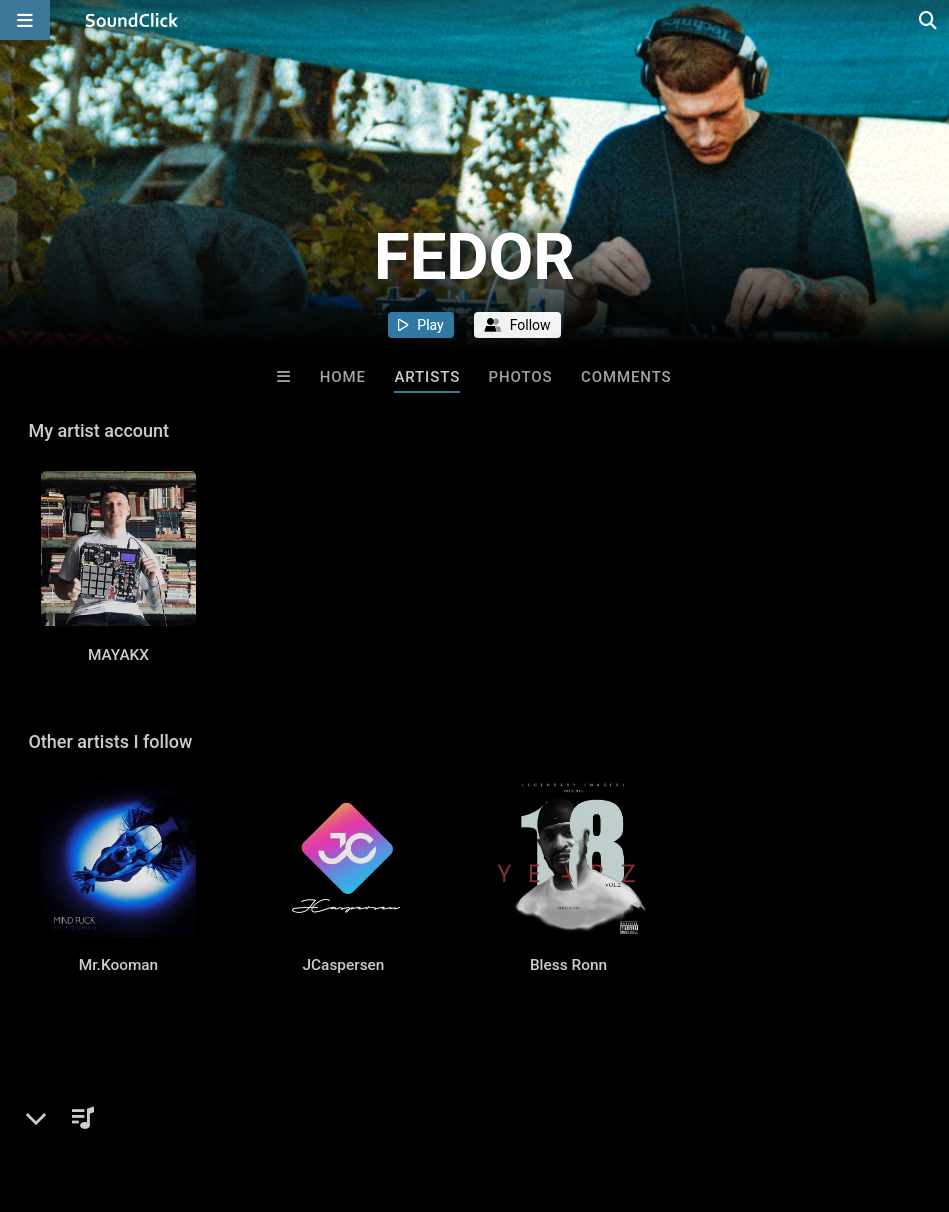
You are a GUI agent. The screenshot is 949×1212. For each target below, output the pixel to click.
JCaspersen (344, 976)
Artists (427, 377)
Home (343, 377)
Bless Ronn (568, 976)
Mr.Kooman (118, 976)
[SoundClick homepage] (132, 20)
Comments (626, 377)
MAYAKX (118, 660)
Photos (521, 377)
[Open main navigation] (25, 20)
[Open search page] (929, 20)
